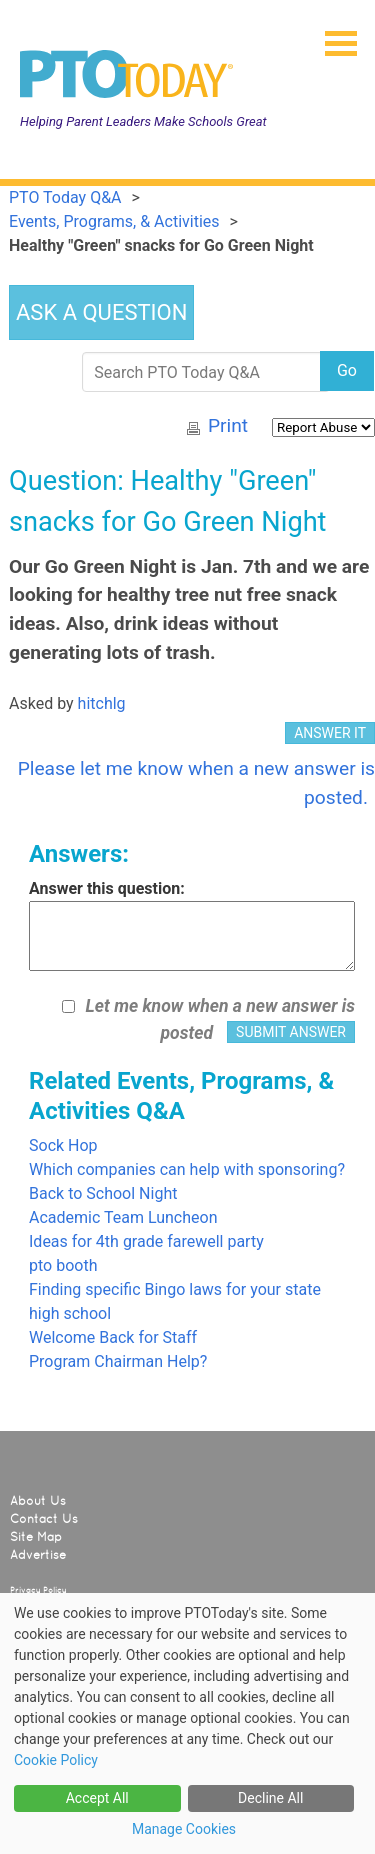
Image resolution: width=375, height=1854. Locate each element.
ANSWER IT (330, 733)
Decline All (270, 1798)
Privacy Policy (38, 1590)
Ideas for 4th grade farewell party (146, 1241)
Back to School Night (103, 1193)
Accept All (97, 1798)
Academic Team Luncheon (123, 1217)
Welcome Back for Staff (113, 1337)
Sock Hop (63, 1145)
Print (228, 425)
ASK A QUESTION (101, 312)
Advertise (38, 1555)
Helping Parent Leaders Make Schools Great (143, 121)
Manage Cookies (184, 1829)
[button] (333, 37)
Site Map (36, 1537)
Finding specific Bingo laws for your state (175, 1289)
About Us (38, 1501)
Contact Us (44, 1519)
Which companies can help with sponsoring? (187, 1169)
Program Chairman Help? (118, 1361)
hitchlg (102, 703)
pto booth (63, 1265)
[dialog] (187, 1723)
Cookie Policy (56, 1760)
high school (70, 1313)
